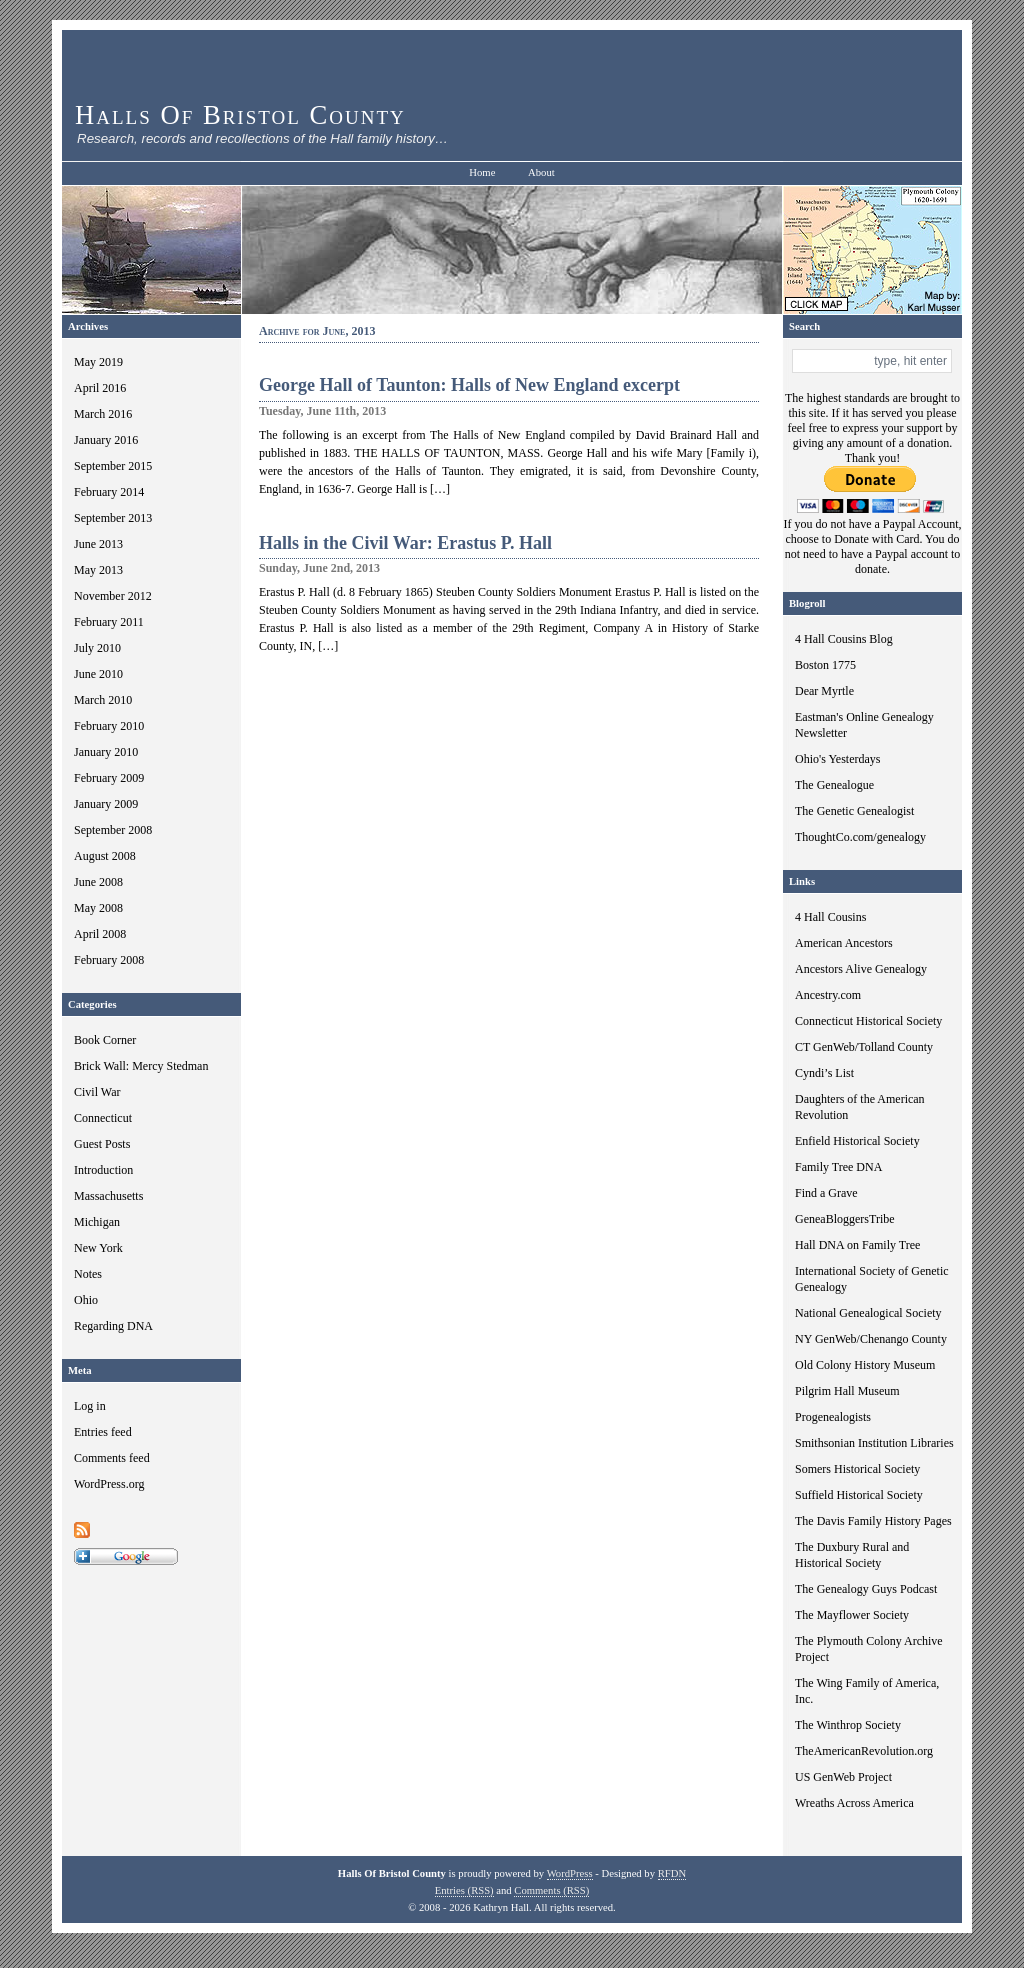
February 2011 (109, 622)
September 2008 (113, 830)
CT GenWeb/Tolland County (864, 1047)
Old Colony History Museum (865, 1365)
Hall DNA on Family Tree (857, 1245)
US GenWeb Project (843, 1777)
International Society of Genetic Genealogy (872, 1279)
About (541, 172)
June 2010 (98, 674)
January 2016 (106, 440)
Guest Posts (102, 1144)
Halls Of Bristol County (240, 115)
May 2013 (98, 570)
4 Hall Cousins (830, 917)
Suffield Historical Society (859, 1495)
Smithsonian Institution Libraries (874, 1443)
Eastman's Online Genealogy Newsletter (864, 725)
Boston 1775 (825, 665)
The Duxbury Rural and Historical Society (852, 1555)
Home (482, 172)
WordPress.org (109, 1484)
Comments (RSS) (551, 1890)
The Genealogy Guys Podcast (866, 1589)
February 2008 (109, 960)
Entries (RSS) (464, 1890)
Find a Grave (826, 1193)
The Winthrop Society (848, 1725)
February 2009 (109, 778)
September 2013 (113, 518)
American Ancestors (844, 943)
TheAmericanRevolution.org (864, 1751)
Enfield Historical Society (857, 1141)
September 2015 (113, 466)
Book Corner (105, 1040)
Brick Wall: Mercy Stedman (141, 1066)
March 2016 (103, 414)
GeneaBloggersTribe (845, 1219)
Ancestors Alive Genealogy (861, 969)
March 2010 (103, 700)
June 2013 (98, 544)
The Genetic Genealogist (854, 811)
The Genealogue (834, 785)
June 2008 (98, 882)
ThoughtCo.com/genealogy (860, 837)
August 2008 (105, 856)
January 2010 (106, 752)
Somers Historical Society (857, 1469)
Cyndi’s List (824, 1073)
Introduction (103, 1170)
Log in (90, 1406)
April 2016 (100, 388)
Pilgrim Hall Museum (847, 1391)
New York (98, 1248)
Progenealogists (833, 1417)
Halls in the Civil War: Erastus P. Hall (405, 543)
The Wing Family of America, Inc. (867, 1691)
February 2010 (109, 726)
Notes (88, 1274)
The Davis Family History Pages (873, 1521)
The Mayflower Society (852, 1615)
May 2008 (98, 908)
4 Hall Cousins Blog (844, 639)
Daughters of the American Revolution (860, 1107)
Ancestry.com (828, 995)
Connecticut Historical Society (868, 1021)
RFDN (672, 1873)
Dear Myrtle (824, 691)
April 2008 (100, 934)
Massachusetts (108, 1196)
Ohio (86, 1300)
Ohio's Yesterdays (838, 759)
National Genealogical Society (868, 1313)
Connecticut (103, 1118)
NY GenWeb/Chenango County (871, 1339)
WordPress (570, 1873)
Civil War (97, 1092)
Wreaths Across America (854, 1803)
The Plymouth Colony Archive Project (869, 1649)
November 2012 (113, 596)
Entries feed (103, 1432)
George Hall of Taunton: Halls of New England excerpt (469, 385)
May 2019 (98, 362)
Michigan (97, 1222)
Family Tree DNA (838, 1167)
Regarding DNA (113, 1326)
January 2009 (106, 804)
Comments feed (112, 1458)
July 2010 (97, 648)
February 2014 (109, 492)
